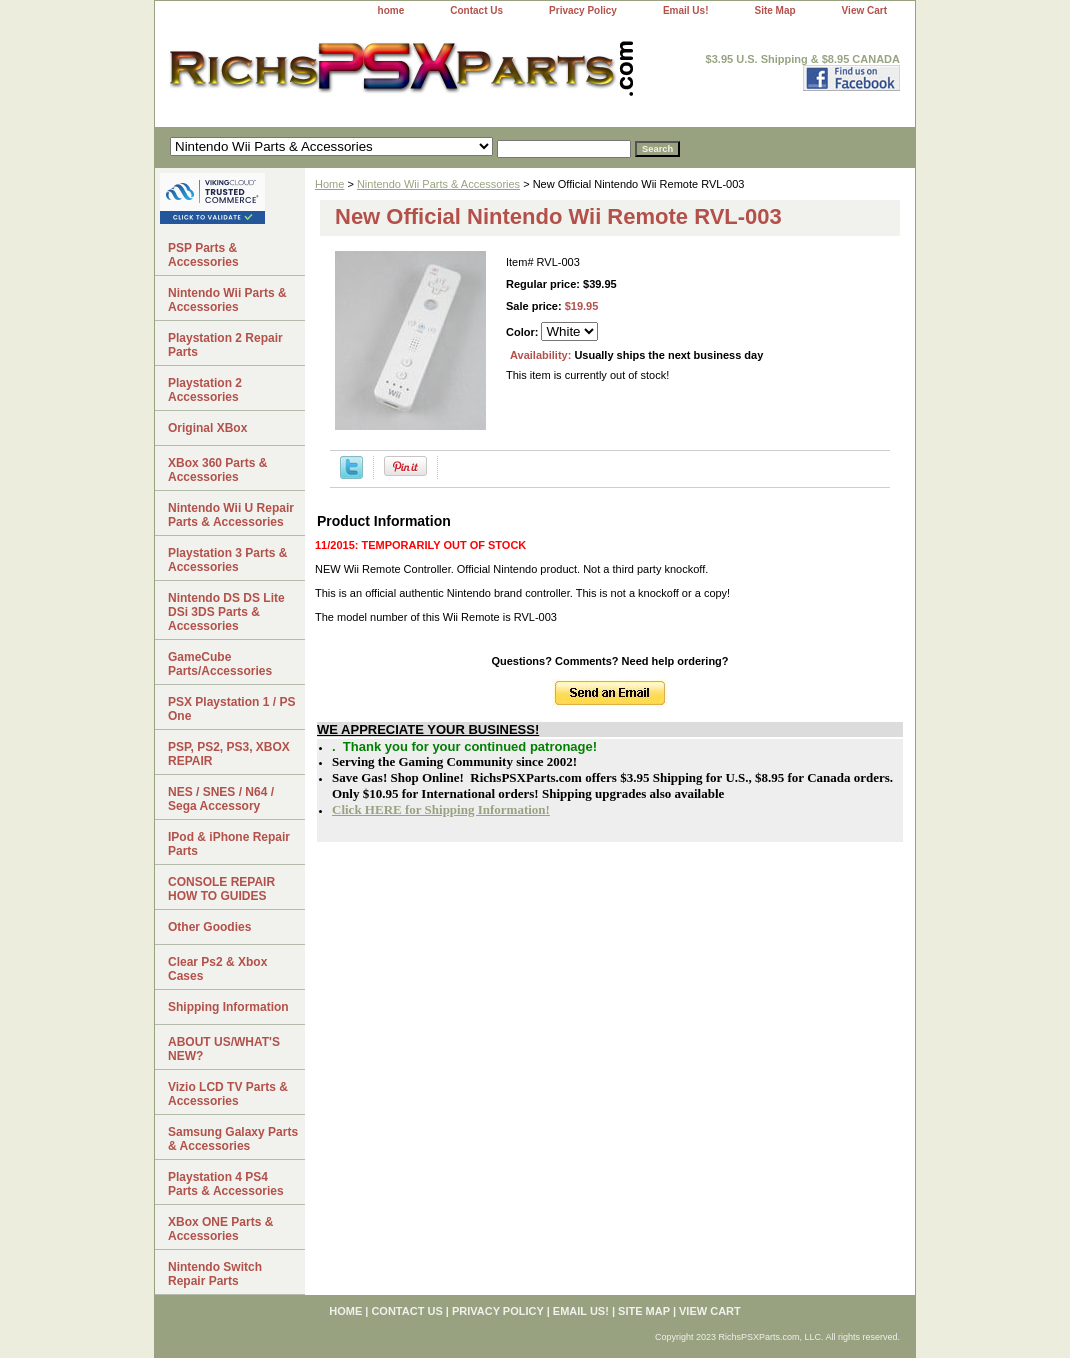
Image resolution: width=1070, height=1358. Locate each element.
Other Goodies (209, 927)
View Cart (864, 10)
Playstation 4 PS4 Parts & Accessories (226, 1184)
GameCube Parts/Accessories (220, 664)
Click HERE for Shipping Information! (441, 809)
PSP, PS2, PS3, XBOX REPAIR (229, 754)
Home (329, 184)
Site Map (774, 10)
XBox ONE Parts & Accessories (220, 1229)
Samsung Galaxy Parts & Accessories (233, 1139)
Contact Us (476, 10)
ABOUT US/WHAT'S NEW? (224, 1049)
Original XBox (207, 428)
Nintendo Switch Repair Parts (215, 1274)
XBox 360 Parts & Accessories (217, 470)
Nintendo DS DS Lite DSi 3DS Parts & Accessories (226, 612)
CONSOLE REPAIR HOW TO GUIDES (221, 889)
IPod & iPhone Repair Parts (229, 844)
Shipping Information (228, 1007)
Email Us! (686, 10)
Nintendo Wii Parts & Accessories (438, 184)
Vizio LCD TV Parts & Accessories (228, 1094)
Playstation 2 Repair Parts (225, 345)
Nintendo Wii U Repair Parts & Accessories (231, 515)
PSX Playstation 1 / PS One (231, 709)
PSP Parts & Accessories (203, 255)
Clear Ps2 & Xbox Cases (217, 969)
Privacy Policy (583, 10)
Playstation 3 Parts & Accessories (227, 560)
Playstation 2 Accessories (205, 390)
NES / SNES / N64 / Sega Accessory (221, 799)
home (391, 10)
